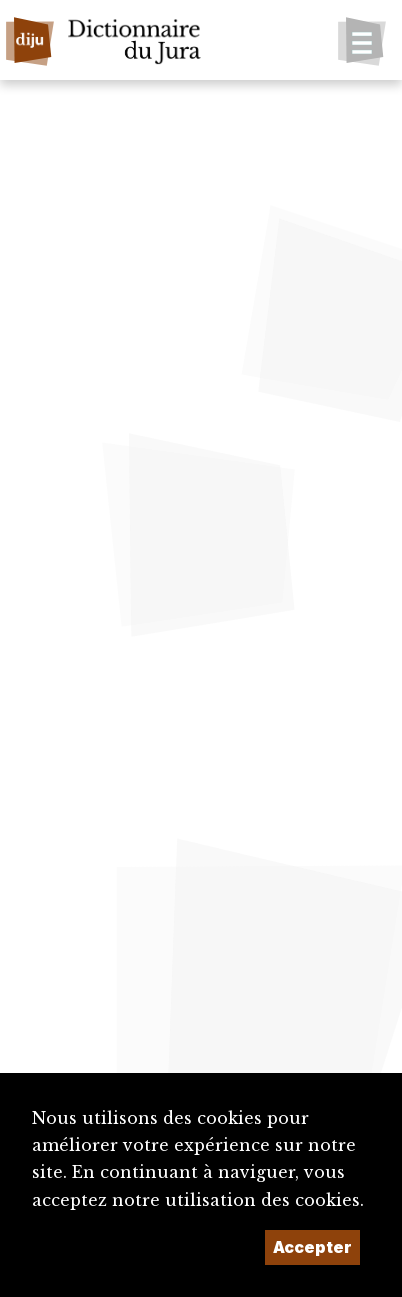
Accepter (312, 1247)
